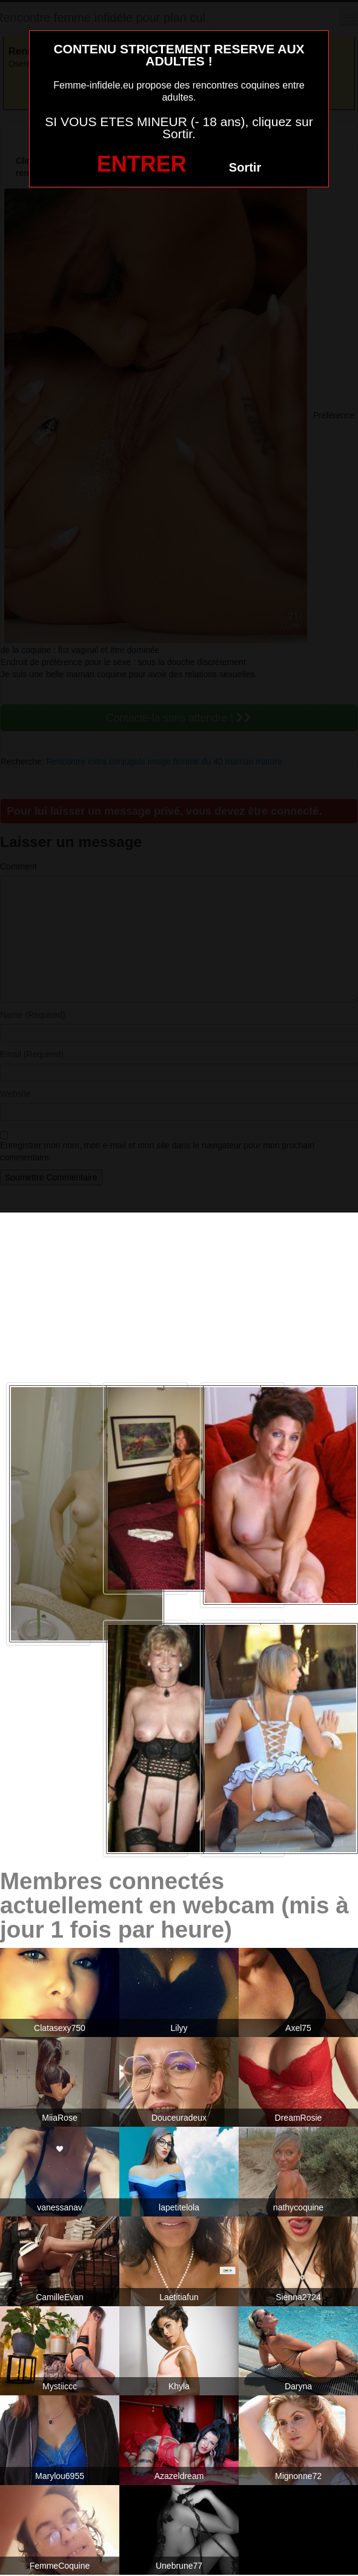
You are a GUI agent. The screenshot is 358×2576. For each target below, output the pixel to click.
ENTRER (142, 164)
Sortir (245, 167)
